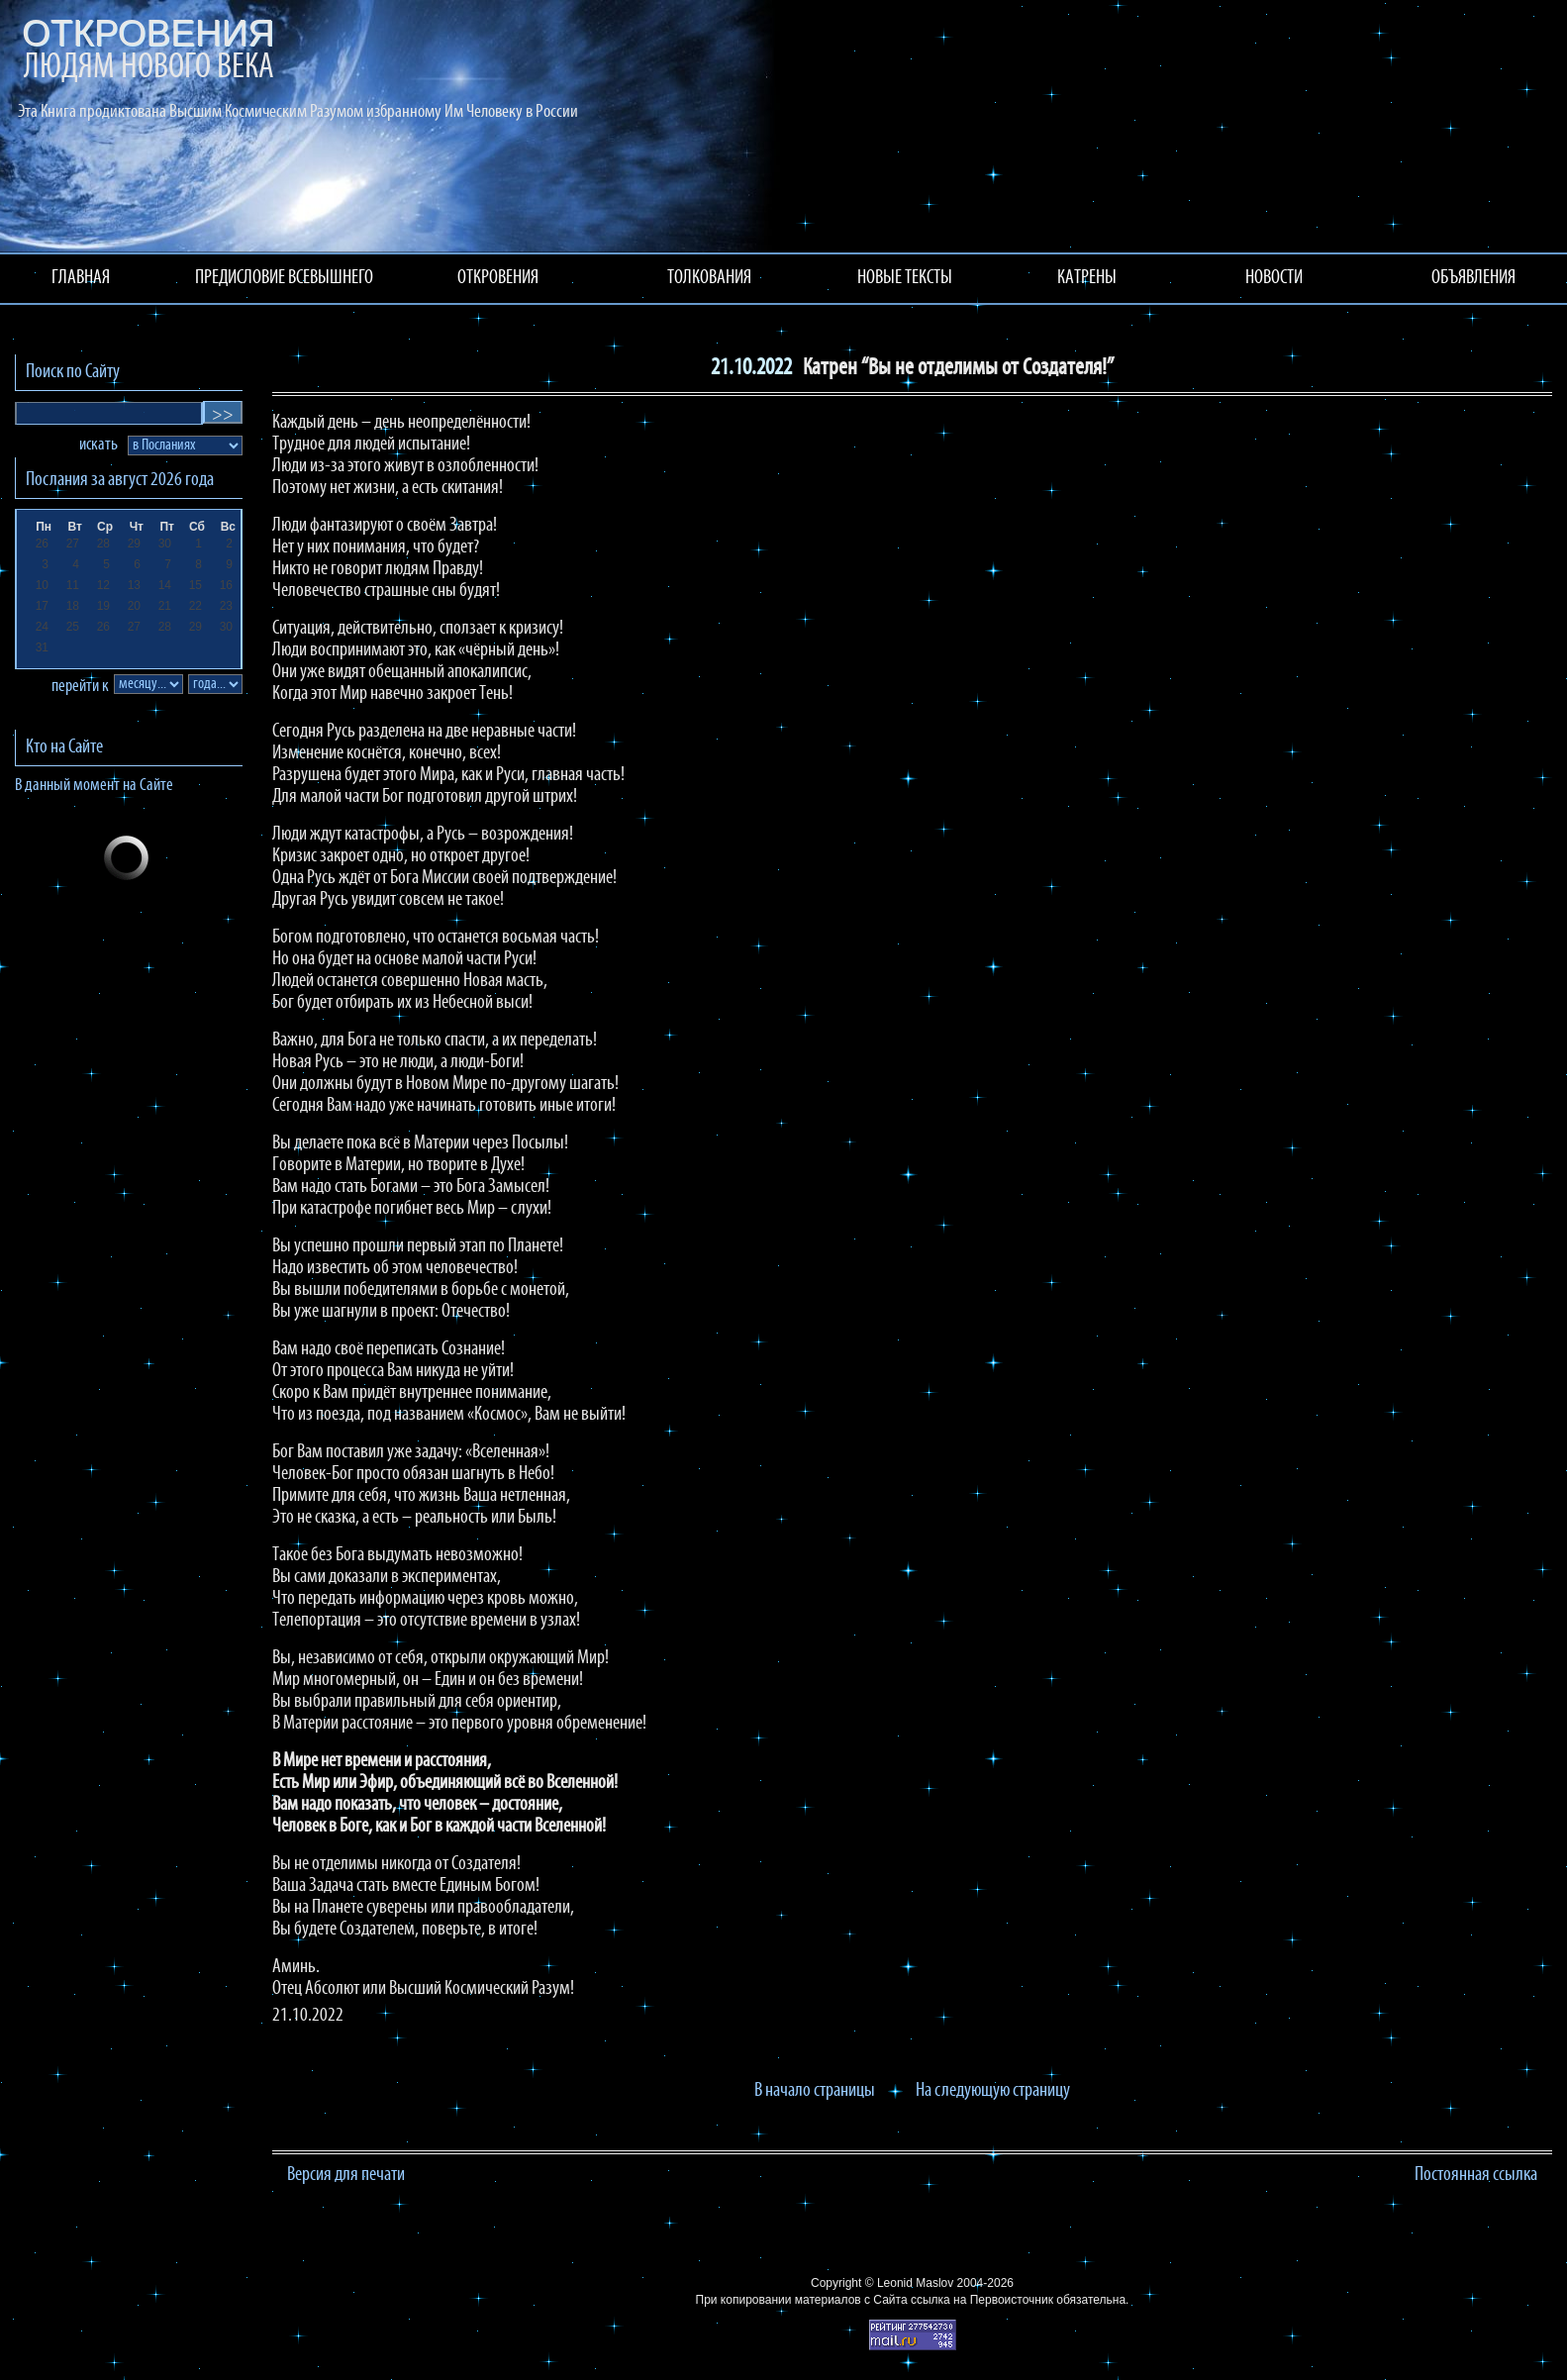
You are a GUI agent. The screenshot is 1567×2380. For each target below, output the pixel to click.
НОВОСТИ (1274, 278)
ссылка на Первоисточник (982, 2300)
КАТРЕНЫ (1087, 278)
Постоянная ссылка (1476, 2175)
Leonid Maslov (915, 2283)
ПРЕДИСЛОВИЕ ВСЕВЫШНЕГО (284, 278)
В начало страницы (814, 2091)
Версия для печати (346, 2175)
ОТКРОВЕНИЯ (498, 278)
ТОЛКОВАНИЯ (709, 278)
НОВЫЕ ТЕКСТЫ (904, 278)
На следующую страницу (993, 2091)
